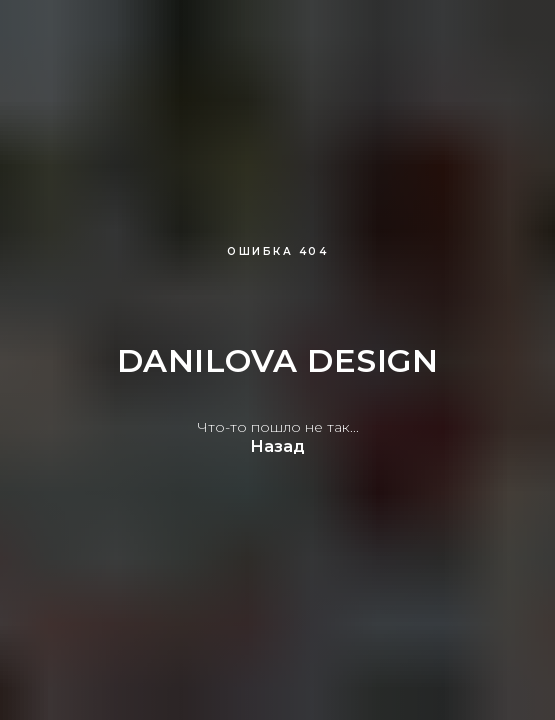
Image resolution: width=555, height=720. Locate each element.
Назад (277, 446)
